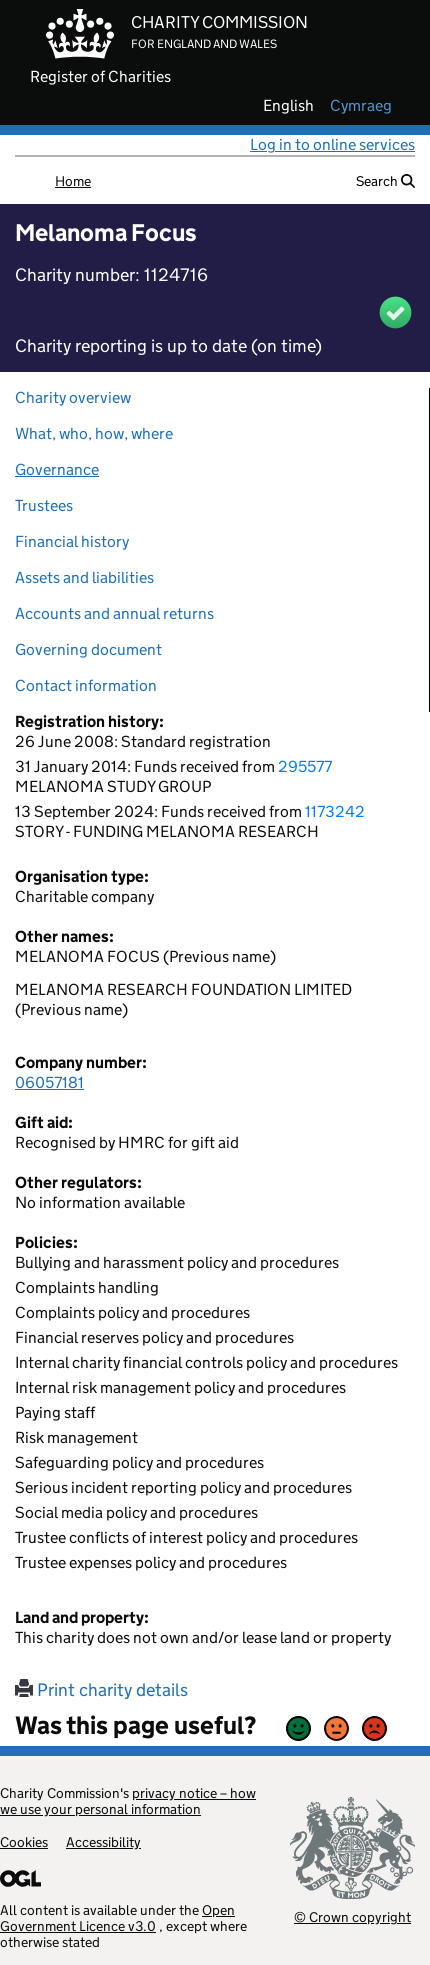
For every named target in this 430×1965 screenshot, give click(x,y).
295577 (305, 766)
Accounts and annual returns (114, 613)
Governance (57, 469)
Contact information (86, 685)
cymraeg (361, 106)
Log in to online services (332, 144)
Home (73, 181)
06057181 (49, 1082)
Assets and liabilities (84, 577)
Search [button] (385, 181)
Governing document (88, 649)
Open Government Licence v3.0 (117, 1918)
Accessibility (103, 1842)
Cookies (24, 1842)
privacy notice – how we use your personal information (128, 1801)
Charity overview (73, 397)
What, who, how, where (94, 433)
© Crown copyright (352, 1916)
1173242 (335, 811)
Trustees (44, 505)
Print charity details (101, 1690)
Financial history (72, 541)
